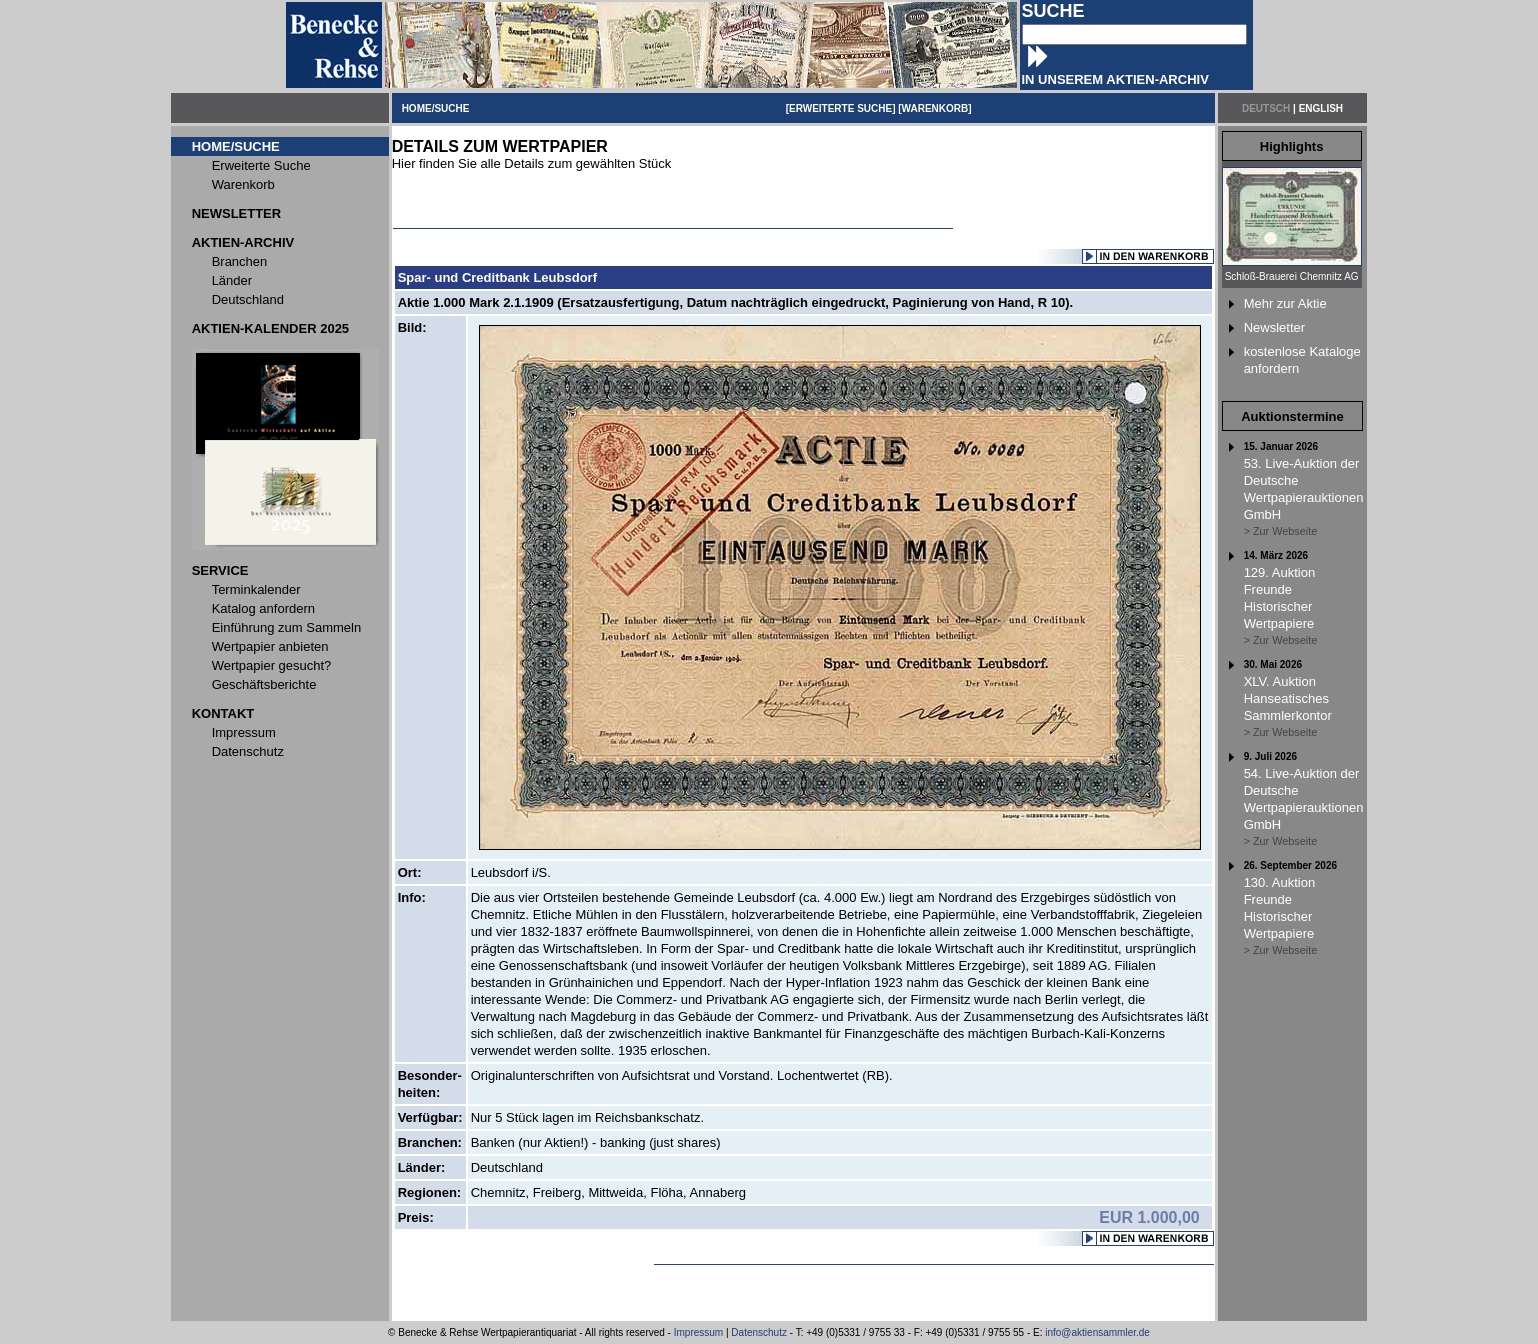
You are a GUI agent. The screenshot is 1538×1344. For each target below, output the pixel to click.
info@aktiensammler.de (1097, 1332)
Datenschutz (759, 1332)
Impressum (698, 1332)
